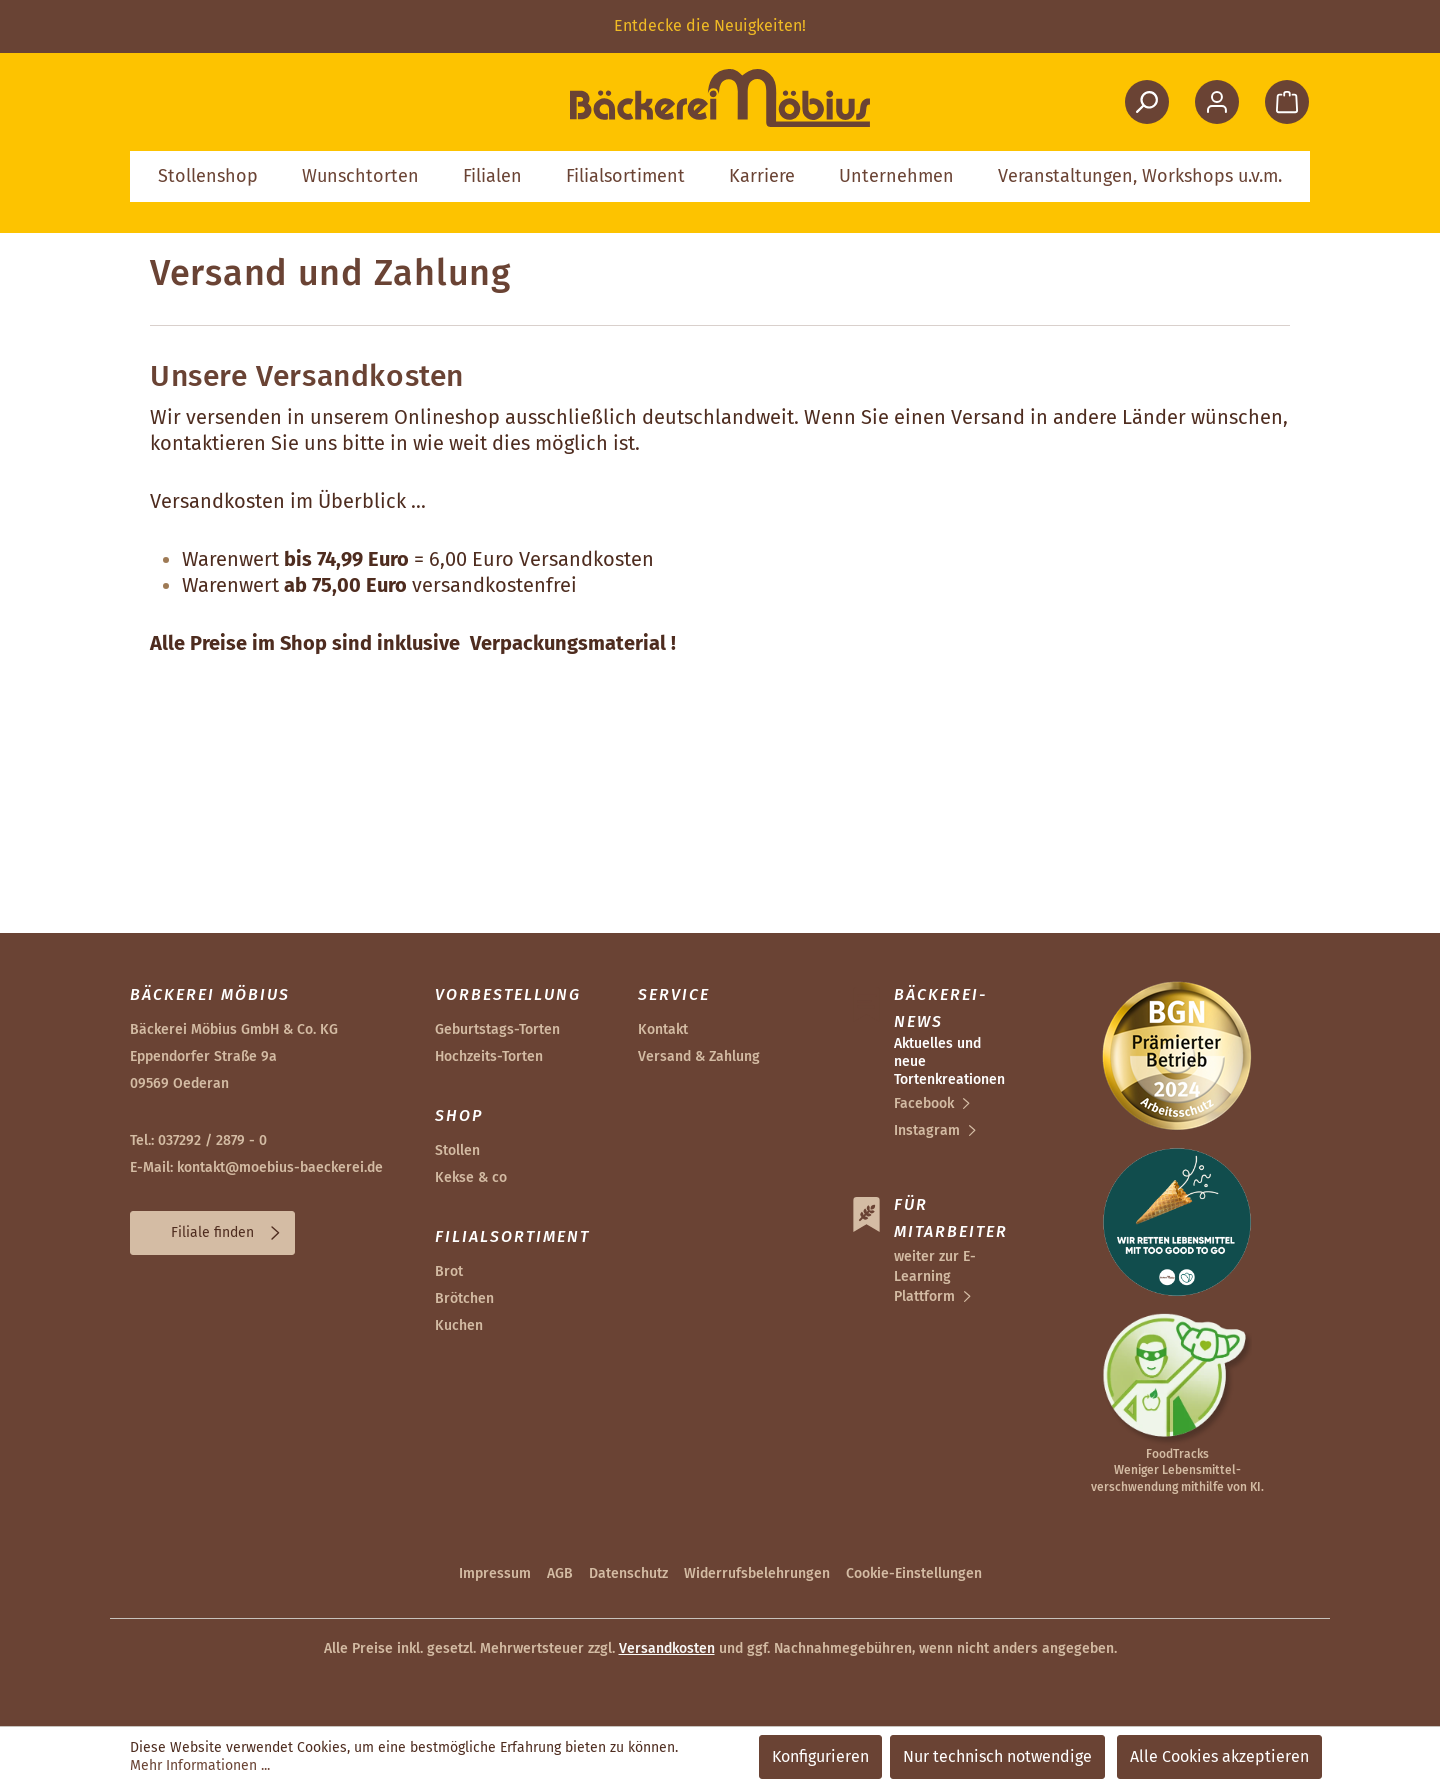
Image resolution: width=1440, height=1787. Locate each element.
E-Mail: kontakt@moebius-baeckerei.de (256, 1167)
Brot (449, 1271)
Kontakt (663, 1029)
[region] (720, 26)
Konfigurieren (820, 1756)
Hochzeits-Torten (489, 1056)
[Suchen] (1147, 102)
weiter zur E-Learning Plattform (935, 1276)
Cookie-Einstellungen (914, 1573)
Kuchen (459, 1325)
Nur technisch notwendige (997, 1756)
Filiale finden (212, 1232)
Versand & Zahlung (699, 1056)
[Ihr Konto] (1217, 102)
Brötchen (464, 1298)
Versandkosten (667, 1648)
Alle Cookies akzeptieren (1219, 1756)
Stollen (457, 1150)
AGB (560, 1573)
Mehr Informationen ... (200, 1765)
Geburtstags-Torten (497, 1029)
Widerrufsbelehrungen (757, 1573)
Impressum (495, 1573)
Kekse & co (471, 1177)
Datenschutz (628, 1573)
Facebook (924, 1103)
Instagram (927, 1130)
